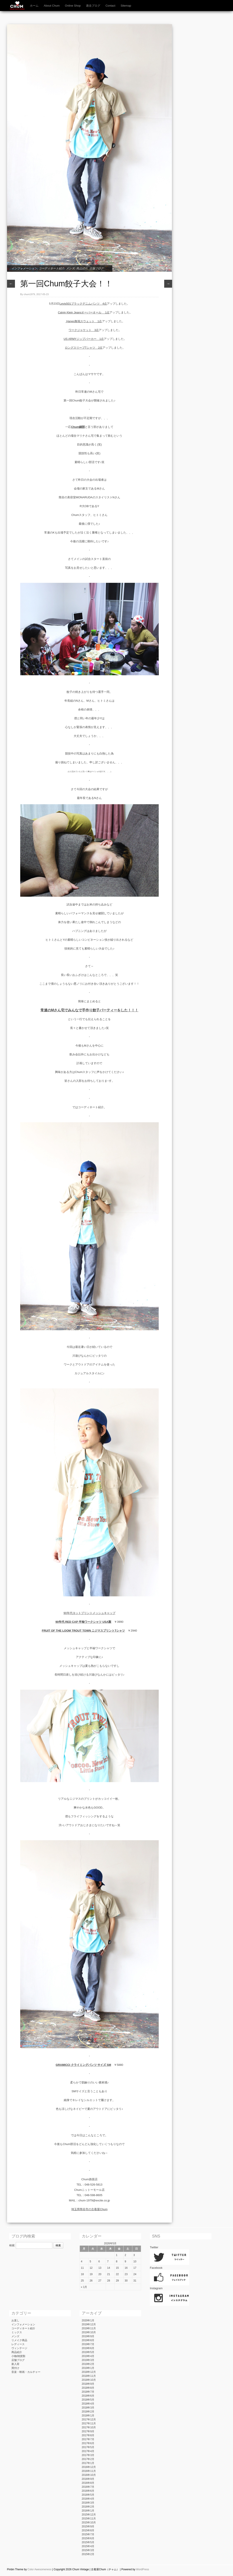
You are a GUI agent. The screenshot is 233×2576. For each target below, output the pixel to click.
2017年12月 (89, 2419)
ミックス (16, 2332)
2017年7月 (88, 2439)
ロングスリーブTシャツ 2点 (83, 347)
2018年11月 (89, 2375)
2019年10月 (89, 2332)
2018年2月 (88, 2411)
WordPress (142, 2569)
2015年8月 (88, 2530)
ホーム (34, 5)
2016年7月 (88, 2486)
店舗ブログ (96, 268)
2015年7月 (88, 2534)
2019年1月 (88, 2368)
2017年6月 (88, 2443)
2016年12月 (89, 2467)
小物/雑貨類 (18, 2356)
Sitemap (126, 5)
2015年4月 (88, 2546)
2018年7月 (88, 2391)
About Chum (52, 5)
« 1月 (84, 2287)
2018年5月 (88, 2399)
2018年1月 (88, 2415)
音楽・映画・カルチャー (25, 2372)
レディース (18, 2344)
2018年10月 (89, 2379)
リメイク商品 (19, 2340)
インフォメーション (24, 268)
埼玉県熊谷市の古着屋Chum (89, 2209)
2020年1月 (88, 2320)
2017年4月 (88, 2451)
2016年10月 (89, 2475)
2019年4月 (88, 2356)
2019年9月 (88, 2336)
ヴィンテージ (19, 2348)
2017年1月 (88, 2463)
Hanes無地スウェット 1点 (84, 321)
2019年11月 (89, 2328)
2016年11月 (89, 2471)
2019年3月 (88, 2360)
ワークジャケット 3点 (84, 330)
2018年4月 (88, 2403)
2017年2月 (88, 2459)
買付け (15, 2368)
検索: (12, 2245)
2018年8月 (88, 2387)
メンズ (70, 268)
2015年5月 (88, 2542)
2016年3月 (88, 2502)
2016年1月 (88, 2510)
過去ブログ (93, 5)
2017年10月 (89, 2427)
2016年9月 (88, 2478)
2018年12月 (89, 2372)
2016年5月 (88, 2494)
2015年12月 (89, 2514)
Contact (110, 5)
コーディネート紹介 (51, 268)
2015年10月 (89, 2522)
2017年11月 (89, 2423)
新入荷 (15, 2364)
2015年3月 (88, 2550)
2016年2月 (88, 2506)
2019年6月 (88, 2348)
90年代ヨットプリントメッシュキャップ (89, 1613)
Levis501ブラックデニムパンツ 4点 (83, 303)
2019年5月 (88, 2352)
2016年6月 (88, 2490)
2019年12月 (89, 2324)
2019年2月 (88, 2364)
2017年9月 (88, 2431)
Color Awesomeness (39, 2569)
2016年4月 (88, 2498)
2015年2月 (88, 2554)
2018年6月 (88, 2395)
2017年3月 (88, 2455)
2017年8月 (88, 2435)
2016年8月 (88, 2482)
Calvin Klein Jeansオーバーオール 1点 (83, 312)
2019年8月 (88, 2340)
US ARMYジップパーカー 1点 (84, 338)
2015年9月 (88, 2526)
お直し (15, 2320)
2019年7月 (88, 2344)
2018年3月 (88, 2407)
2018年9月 (88, 2383)
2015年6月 (88, 2538)
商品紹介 (82, 268)
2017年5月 (88, 2447)
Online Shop (73, 5)
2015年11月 (89, 2518)
